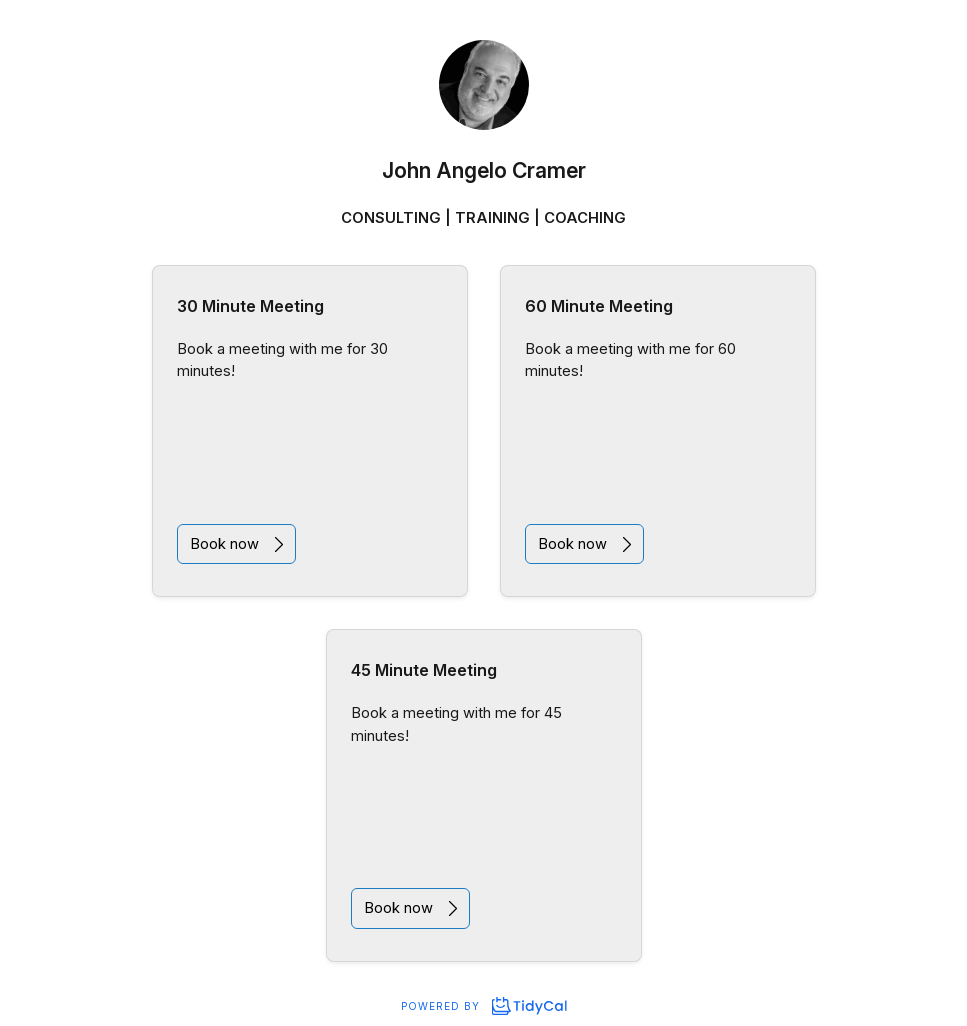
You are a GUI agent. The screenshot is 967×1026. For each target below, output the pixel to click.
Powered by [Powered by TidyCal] (483, 1006)
